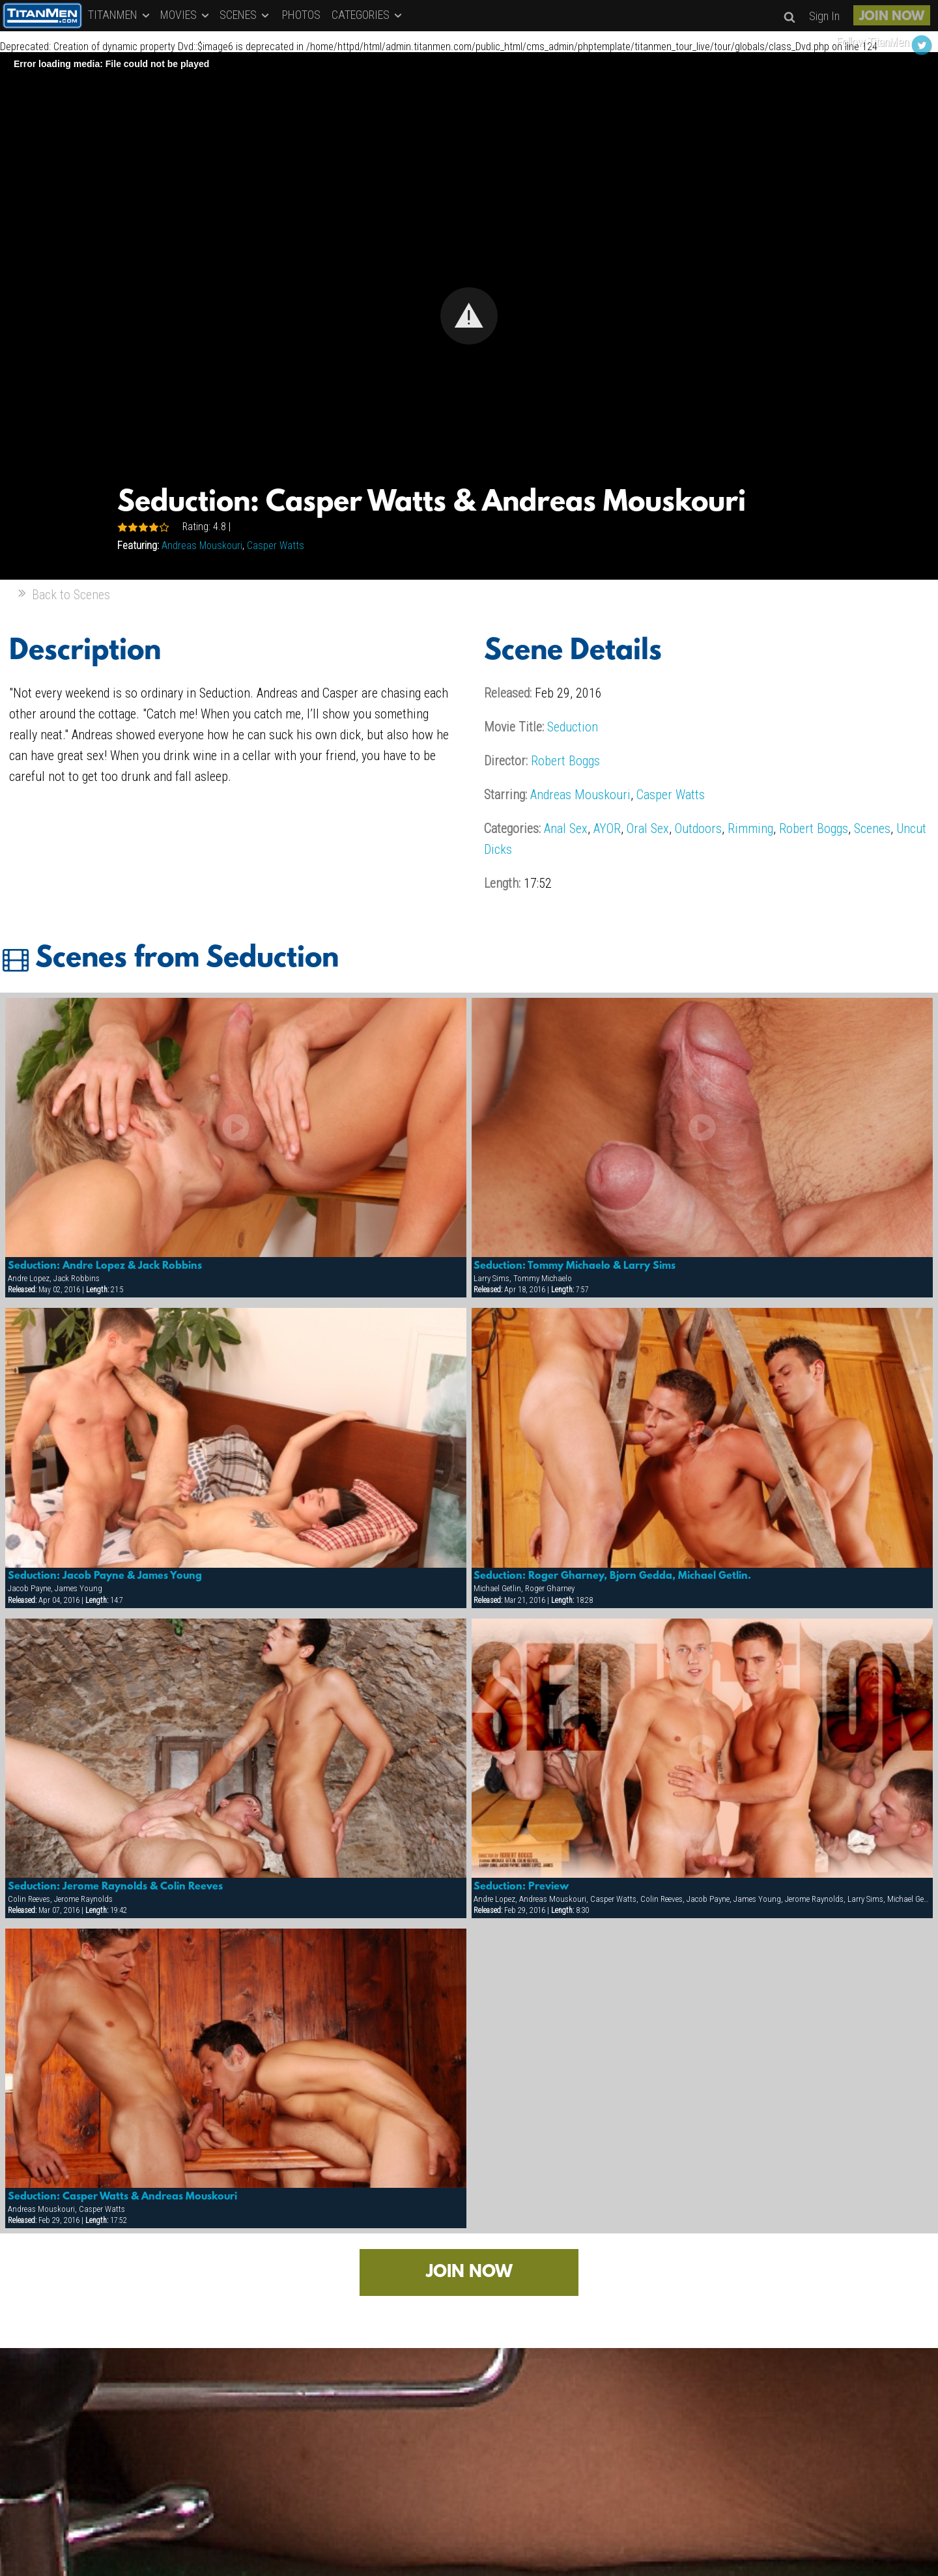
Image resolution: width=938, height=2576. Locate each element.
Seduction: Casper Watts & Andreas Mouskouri (122, 2197)
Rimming (750, 828)
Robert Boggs (565, 761)
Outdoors (698, 828)
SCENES (245, 14)
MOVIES (185, 14)
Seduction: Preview (521, 1887)
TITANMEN (120, 14)
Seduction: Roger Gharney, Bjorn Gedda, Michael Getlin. (612, 1576)
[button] (469, 316)
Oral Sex (648, 828)
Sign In (824, 16)
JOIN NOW (891, 17)
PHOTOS (301, 14)
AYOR (607, 828)
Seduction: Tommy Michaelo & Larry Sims (574, 1266)
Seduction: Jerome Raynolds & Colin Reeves (115, 1887)
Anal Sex (566, 828)
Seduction (572, 727)
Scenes (872, 828)
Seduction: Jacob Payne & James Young (105, 1576)
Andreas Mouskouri (202, 545)
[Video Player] (469, 316)
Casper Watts (275, 545)
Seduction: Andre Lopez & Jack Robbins (105, 1266)
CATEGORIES (368, 14)
